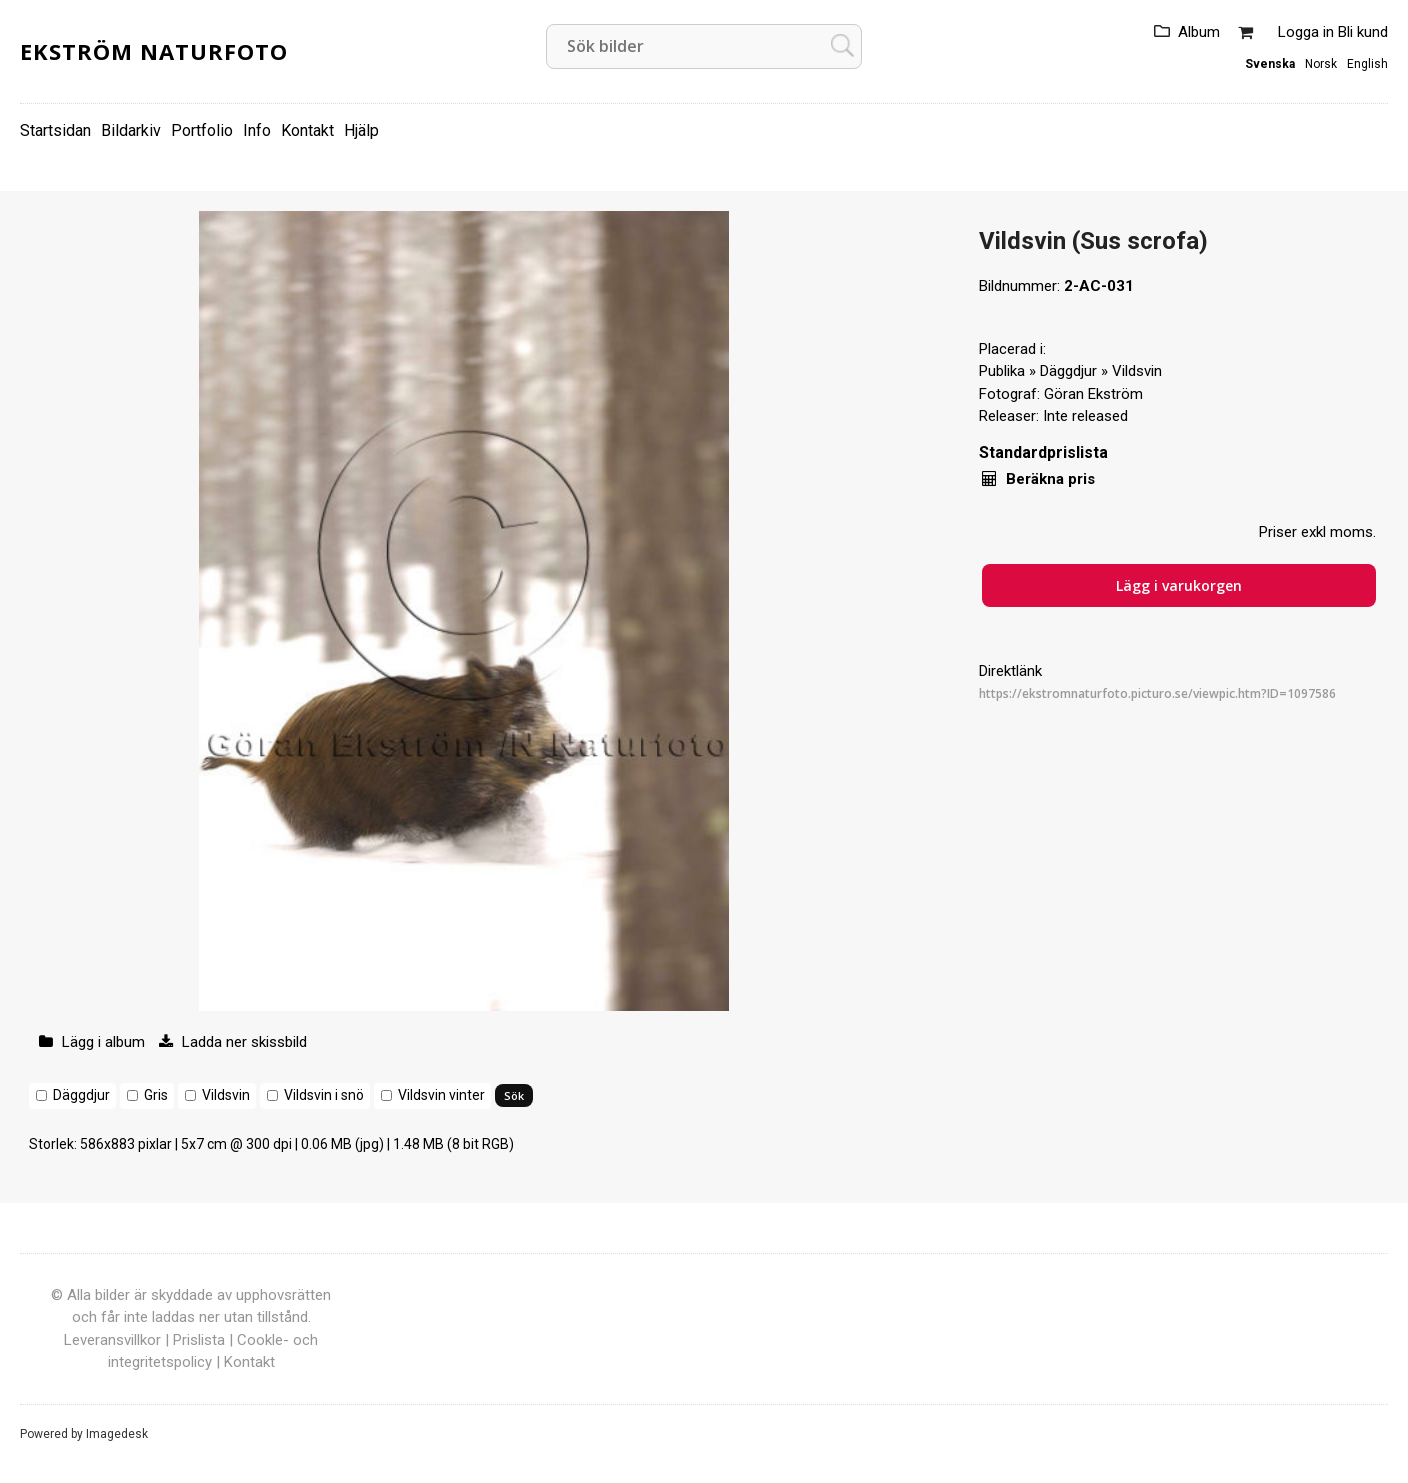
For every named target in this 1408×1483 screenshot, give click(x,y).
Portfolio (202, 130)
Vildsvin (226, 1095)
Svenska (1270, 64)
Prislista (199, 1340)
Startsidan (55, 130)
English (1367, 64)
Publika (1002, 371)
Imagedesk (117, 1434)
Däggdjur (81, 1095)
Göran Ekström (1093, 394)
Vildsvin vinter (441, 1095)
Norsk (1321, 64)
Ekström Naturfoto (154, 51)
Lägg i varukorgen (1179, 585)
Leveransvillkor (112, 1340)
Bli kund (1363, 32)
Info (257, 130)
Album (1199, 32)
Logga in (1306, 32)
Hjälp (361, 130)
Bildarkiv (131, 130)
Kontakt (307, 130)
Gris (156, 1095)
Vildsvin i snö (324, 1095)
